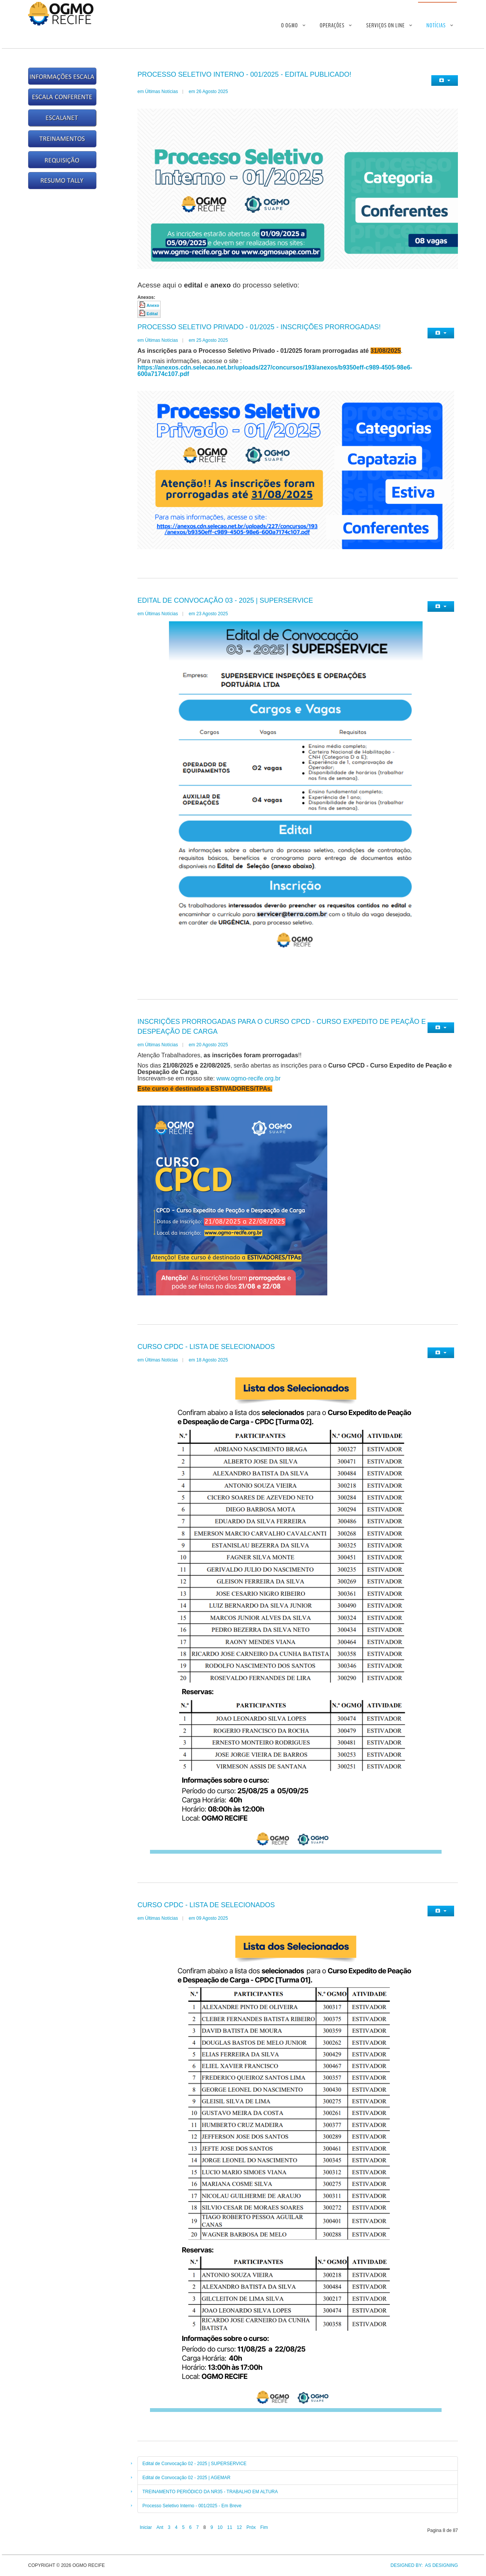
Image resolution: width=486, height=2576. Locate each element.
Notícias (436, 25)
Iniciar (146, 2527)
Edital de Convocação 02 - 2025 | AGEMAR (186, 2477)
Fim (264, 2527)
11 (229, 2527)
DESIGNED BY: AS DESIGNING (421, 2565)
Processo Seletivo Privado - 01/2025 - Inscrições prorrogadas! (259, 327)
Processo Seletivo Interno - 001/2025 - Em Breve (191, 2505)
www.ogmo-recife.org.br (248, 1078)
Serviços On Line (385, 25)
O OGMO (289, 25)
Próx (251, 2527)
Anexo (153, 305)
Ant (159, 2527)
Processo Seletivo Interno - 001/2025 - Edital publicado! (244, 74)
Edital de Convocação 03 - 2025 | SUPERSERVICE (225, 600)
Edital (152, 313)
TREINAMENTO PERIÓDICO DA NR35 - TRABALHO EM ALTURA (210, 2491)
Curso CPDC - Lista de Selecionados (206, 1346)
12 (239, 2527)
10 (220, 2527)
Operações (332, 25)
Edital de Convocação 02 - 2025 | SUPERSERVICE (194, 2463)
